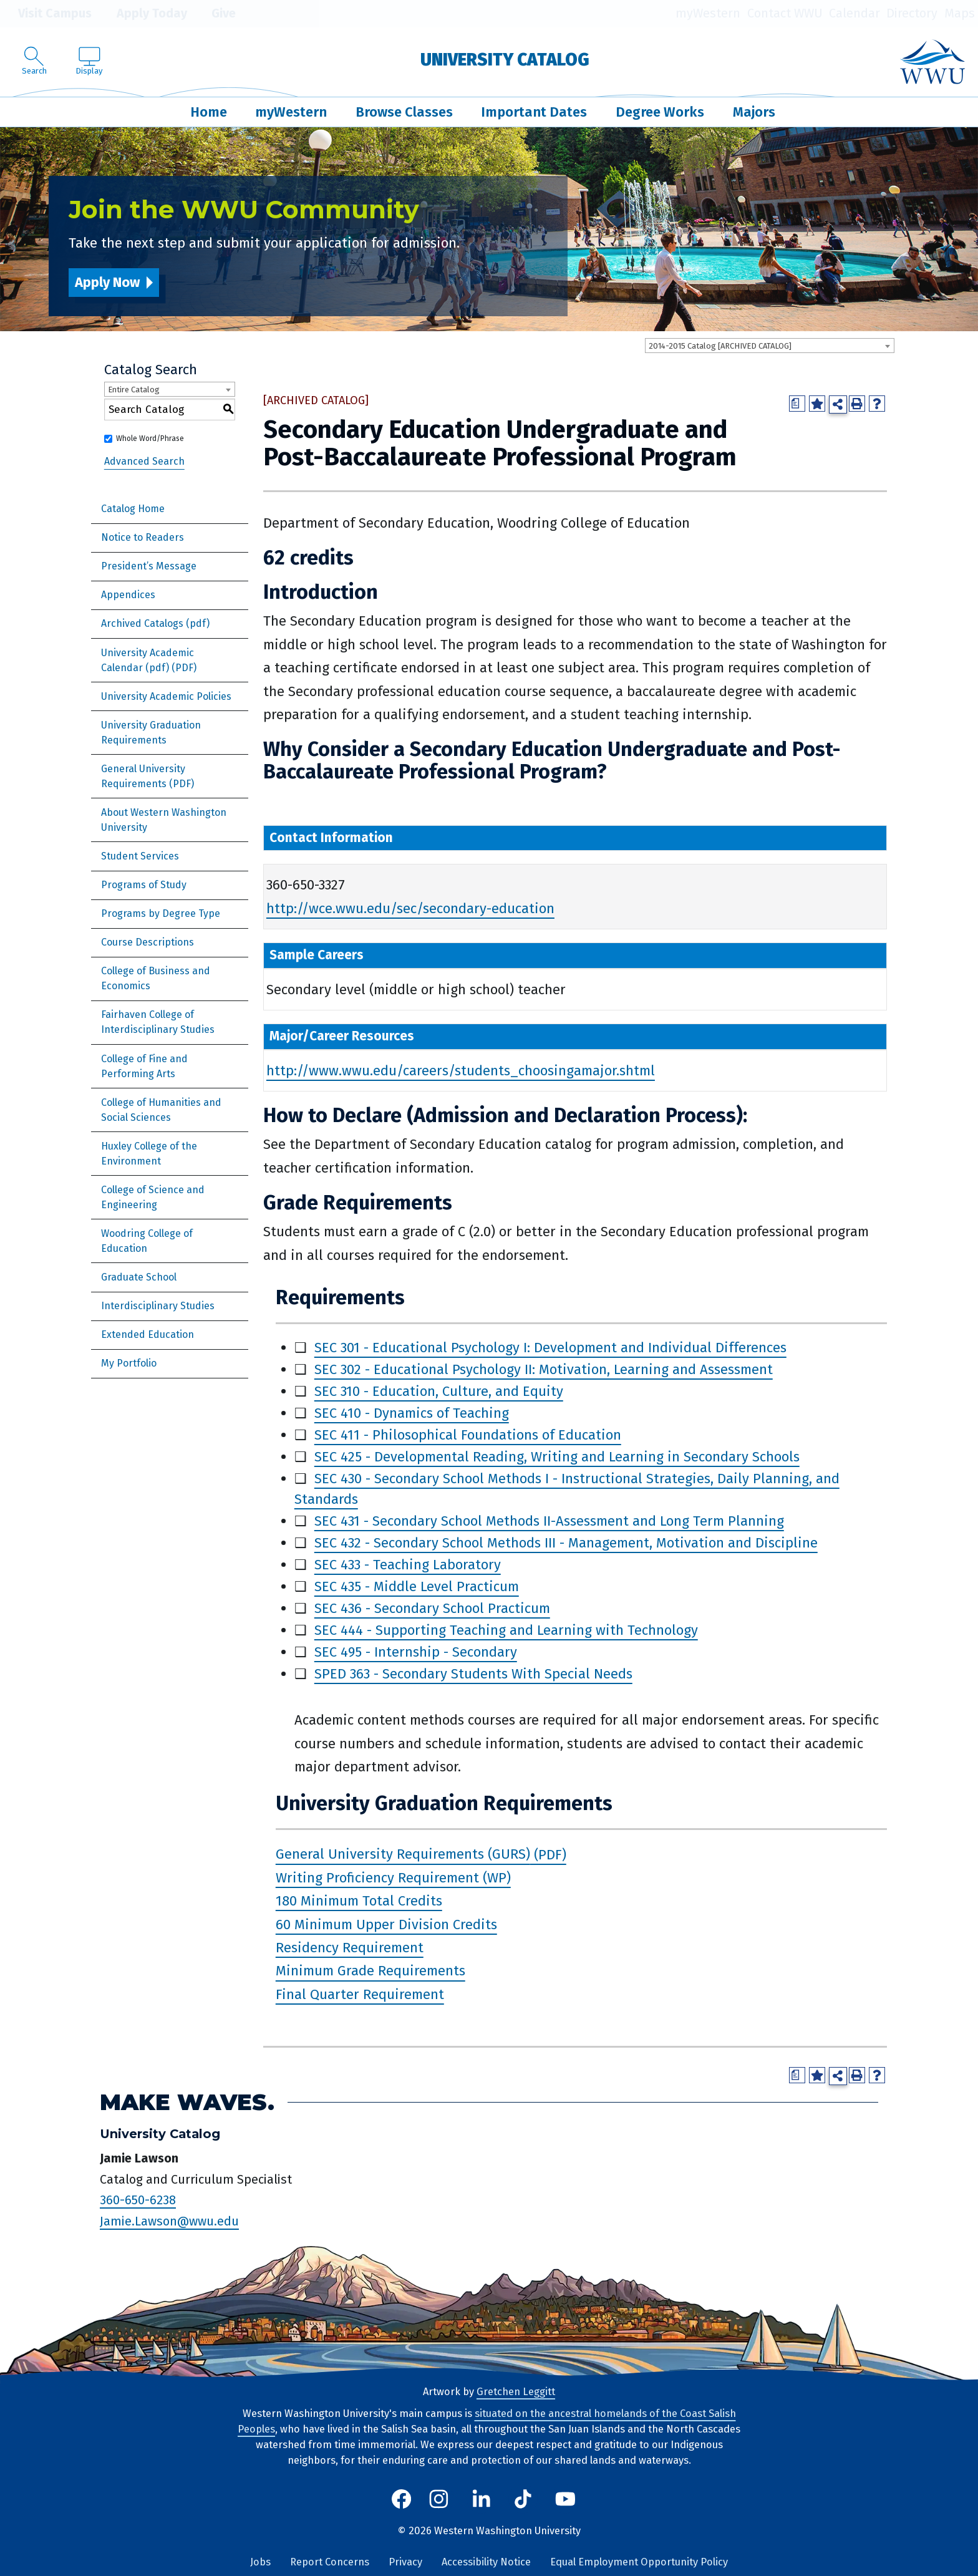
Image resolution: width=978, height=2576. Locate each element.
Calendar (854, 13)
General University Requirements (143, 776)
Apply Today (143, 13)
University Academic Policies (166, 696)
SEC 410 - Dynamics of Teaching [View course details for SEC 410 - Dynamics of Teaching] (411, 1413)
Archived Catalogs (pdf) (155, 623)
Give (214, 13)
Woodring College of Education (147, 1240)
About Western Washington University (163, 819)
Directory (911, 13)
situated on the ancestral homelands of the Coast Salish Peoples (487, 2421)
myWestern (707, 13)
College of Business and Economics (155, 978)
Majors (754, 112)
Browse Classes (404, 112)
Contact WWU (785, 13)
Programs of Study (143, 885)
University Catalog (504, 59)
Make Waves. (187, 2102)
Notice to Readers (142, 537)
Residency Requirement (350, 1947)
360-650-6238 (138, 2199)
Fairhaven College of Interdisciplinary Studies (158, 1022)
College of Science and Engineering (153, 1197)
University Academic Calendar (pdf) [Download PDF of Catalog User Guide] (147, 660)
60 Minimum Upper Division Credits (386, 1924)
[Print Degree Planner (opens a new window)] (797, 403)
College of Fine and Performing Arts (144, 1066)
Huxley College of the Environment (149, 1153)
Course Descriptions (147, 942)
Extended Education (147, 1334)
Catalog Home (133, 509)
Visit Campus (46, 13)
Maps (959, 13)
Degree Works (660, 112)
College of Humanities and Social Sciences (161, 1110)
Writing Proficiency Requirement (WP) (393, 1877)
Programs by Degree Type (160, 913)
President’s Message (148, 566)
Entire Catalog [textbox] (134, 389)
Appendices (128, 595)
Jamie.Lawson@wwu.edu (169, 2221)
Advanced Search (144, 461)
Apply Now (107, 282)
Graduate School (139, 1277)
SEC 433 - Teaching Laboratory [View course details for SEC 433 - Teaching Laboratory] (407, 1564)
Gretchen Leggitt (516, 2392)
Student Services (140, 856)
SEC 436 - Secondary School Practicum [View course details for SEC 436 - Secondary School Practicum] (432, 1608)
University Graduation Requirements (151, 732)
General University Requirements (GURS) (403, 1854)
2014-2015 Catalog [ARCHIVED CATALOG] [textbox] (720, 346)
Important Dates (534, 112)
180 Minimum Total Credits (359, 1900)
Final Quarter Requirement (360, 1994)
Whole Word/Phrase (150, 438)
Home (208, 112)
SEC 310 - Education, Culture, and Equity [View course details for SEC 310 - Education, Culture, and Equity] (438, 1391)
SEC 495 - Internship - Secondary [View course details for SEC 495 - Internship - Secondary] (415, 1652)
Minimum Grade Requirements (370, 1971)
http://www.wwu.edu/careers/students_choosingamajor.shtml (460, 1070)
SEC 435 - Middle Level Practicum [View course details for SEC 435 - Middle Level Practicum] (416, 1586)
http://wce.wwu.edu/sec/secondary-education (410, 908)
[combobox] (769, 345)
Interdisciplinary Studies (158, 1306)
